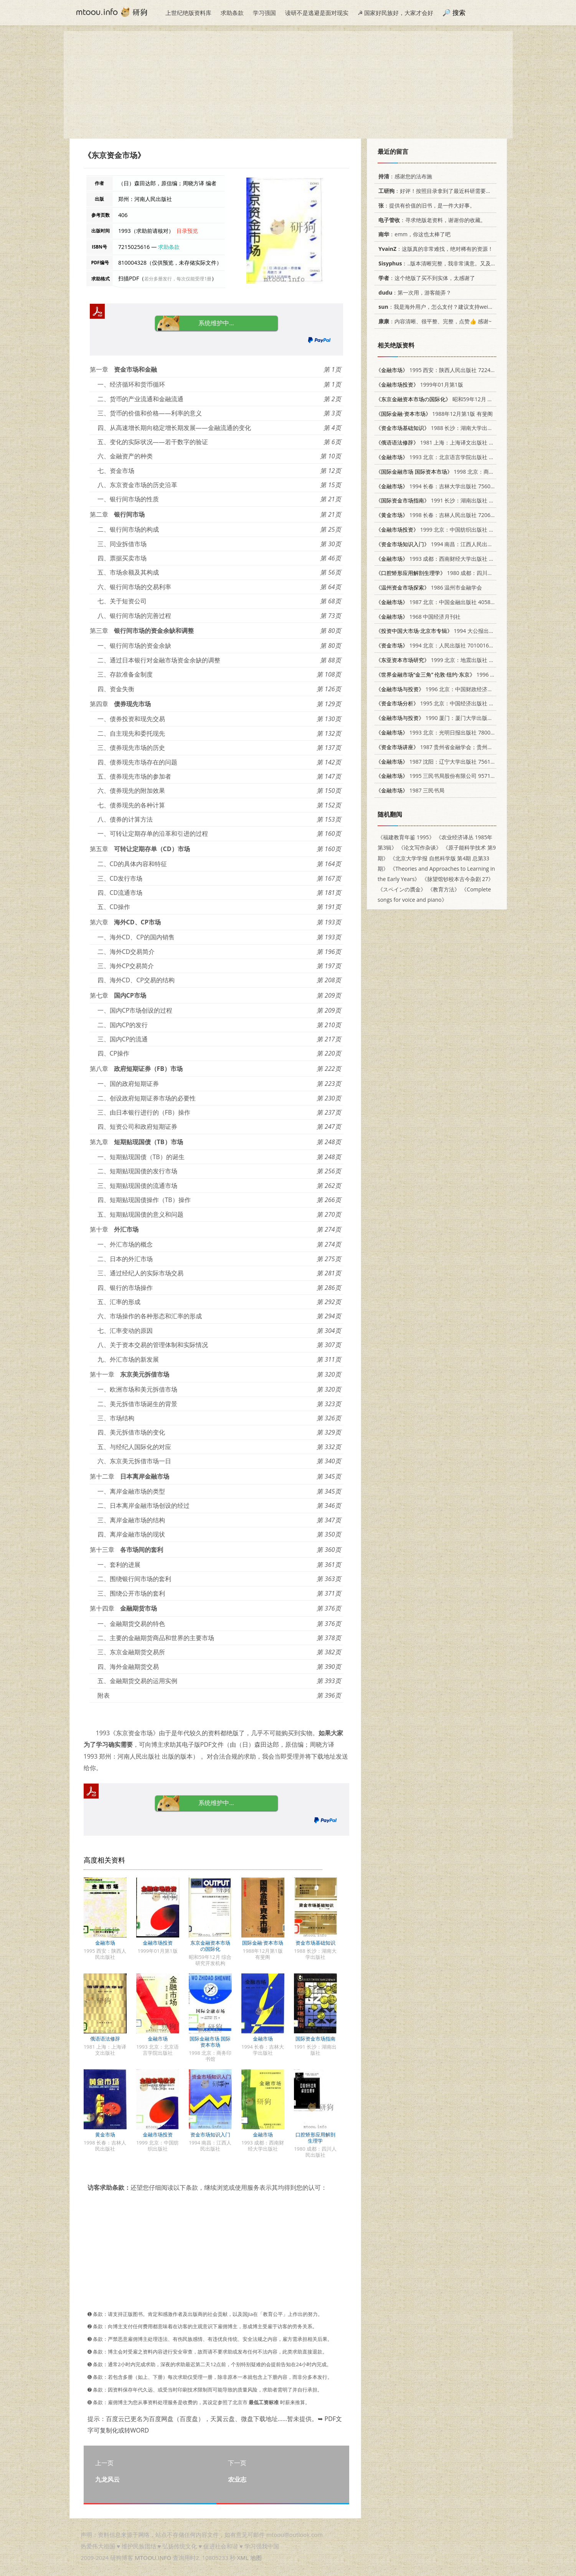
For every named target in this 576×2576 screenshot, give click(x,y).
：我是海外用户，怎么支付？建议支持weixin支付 (441, 306)
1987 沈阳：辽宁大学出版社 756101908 (441, 761)
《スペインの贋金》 (402, 889)
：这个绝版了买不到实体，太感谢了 (425, 278)
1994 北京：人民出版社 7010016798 (437, 645)
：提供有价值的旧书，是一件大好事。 (425, 205)
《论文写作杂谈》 (419, 847)
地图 (256, 2557)
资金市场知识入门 (210, 2134)
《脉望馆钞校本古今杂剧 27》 (457, 879)
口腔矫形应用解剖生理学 (315, 2137)
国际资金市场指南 (315, 2038)
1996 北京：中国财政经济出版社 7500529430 (456, 689)
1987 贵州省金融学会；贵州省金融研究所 (448, 747)
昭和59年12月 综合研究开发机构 (453, 399)
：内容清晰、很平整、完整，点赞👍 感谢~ (434, 321)
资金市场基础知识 (315, 1942)
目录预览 (187, 230)
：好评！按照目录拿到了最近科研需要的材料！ (441, 190)
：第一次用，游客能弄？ (413, 292)
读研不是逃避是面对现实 (316, 12)
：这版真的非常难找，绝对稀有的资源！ (434, 248)
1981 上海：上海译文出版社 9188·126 (444, 442)
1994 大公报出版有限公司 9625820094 (462, 630)
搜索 (458, 12)
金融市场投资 (158, 1942)
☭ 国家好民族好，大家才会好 (395, 12)
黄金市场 (105, 2134)
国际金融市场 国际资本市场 (210, 2041)
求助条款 (232, 12)
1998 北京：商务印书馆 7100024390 (459, 471)
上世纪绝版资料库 (188, 12)
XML (243, 2557)
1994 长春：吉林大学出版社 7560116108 (442, 486)
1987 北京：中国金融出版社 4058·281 (438, 602)
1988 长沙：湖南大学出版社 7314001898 (453, 428)
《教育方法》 (443, 889)
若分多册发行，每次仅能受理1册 (177, 278)
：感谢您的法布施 (404, 176)
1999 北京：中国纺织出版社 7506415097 (448, 529)
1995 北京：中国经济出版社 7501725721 (448, 703)
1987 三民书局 (410, 790)
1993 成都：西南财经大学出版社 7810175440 (448, 558)
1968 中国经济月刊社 (418, 616)
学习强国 (264, 12)
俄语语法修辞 (105, 2038)
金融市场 (105, 1942)
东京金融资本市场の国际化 (210, 1945)
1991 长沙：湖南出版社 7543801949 (448, 500)
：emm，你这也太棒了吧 (413, 234)
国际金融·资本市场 (262, 1942)
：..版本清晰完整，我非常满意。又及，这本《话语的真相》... (462, 263)
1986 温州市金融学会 (429, 587)
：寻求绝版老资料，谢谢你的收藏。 (431, 220)
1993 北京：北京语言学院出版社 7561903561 (448, 457)
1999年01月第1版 (419, 384)
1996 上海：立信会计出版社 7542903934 (476, 674)
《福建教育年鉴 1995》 (406, 837)
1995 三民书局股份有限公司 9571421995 (442, 775)
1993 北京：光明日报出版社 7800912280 (442, 732)
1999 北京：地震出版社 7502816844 (448, 660)
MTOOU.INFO (153, 2557)
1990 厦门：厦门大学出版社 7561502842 (450, 717)
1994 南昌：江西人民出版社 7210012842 (453, 544)
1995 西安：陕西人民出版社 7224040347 (442, 370)
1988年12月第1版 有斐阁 (434, 413)
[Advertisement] (288, 84)
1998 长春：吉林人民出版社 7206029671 (442, 515)
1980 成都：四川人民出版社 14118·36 (457, 572)
